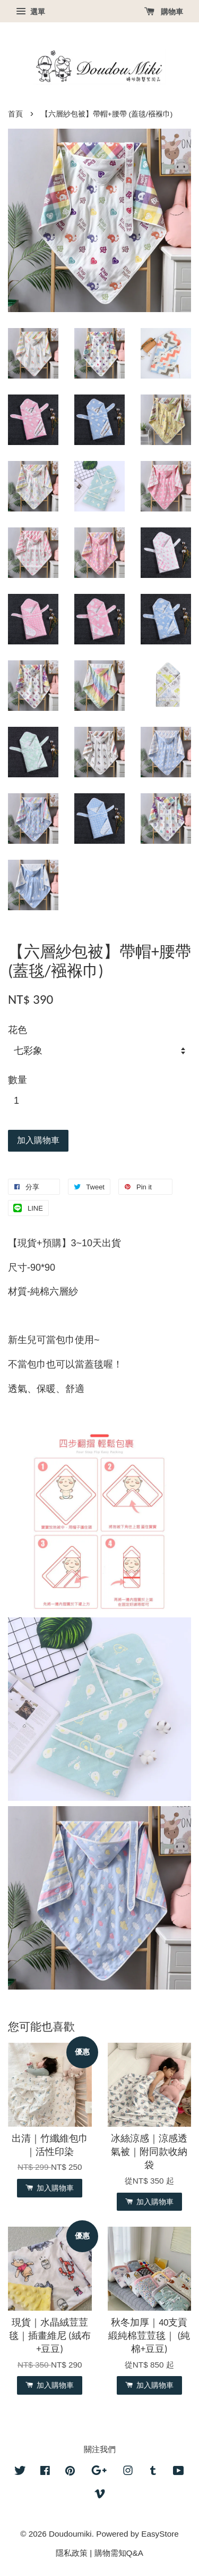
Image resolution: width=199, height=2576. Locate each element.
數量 (17, 1080)
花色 (17, 1030)
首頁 (15, 114)
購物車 (163, 12)
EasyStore (160, 2533)
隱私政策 (72, 2552)
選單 (30, 12)
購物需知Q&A (118, 2552)
